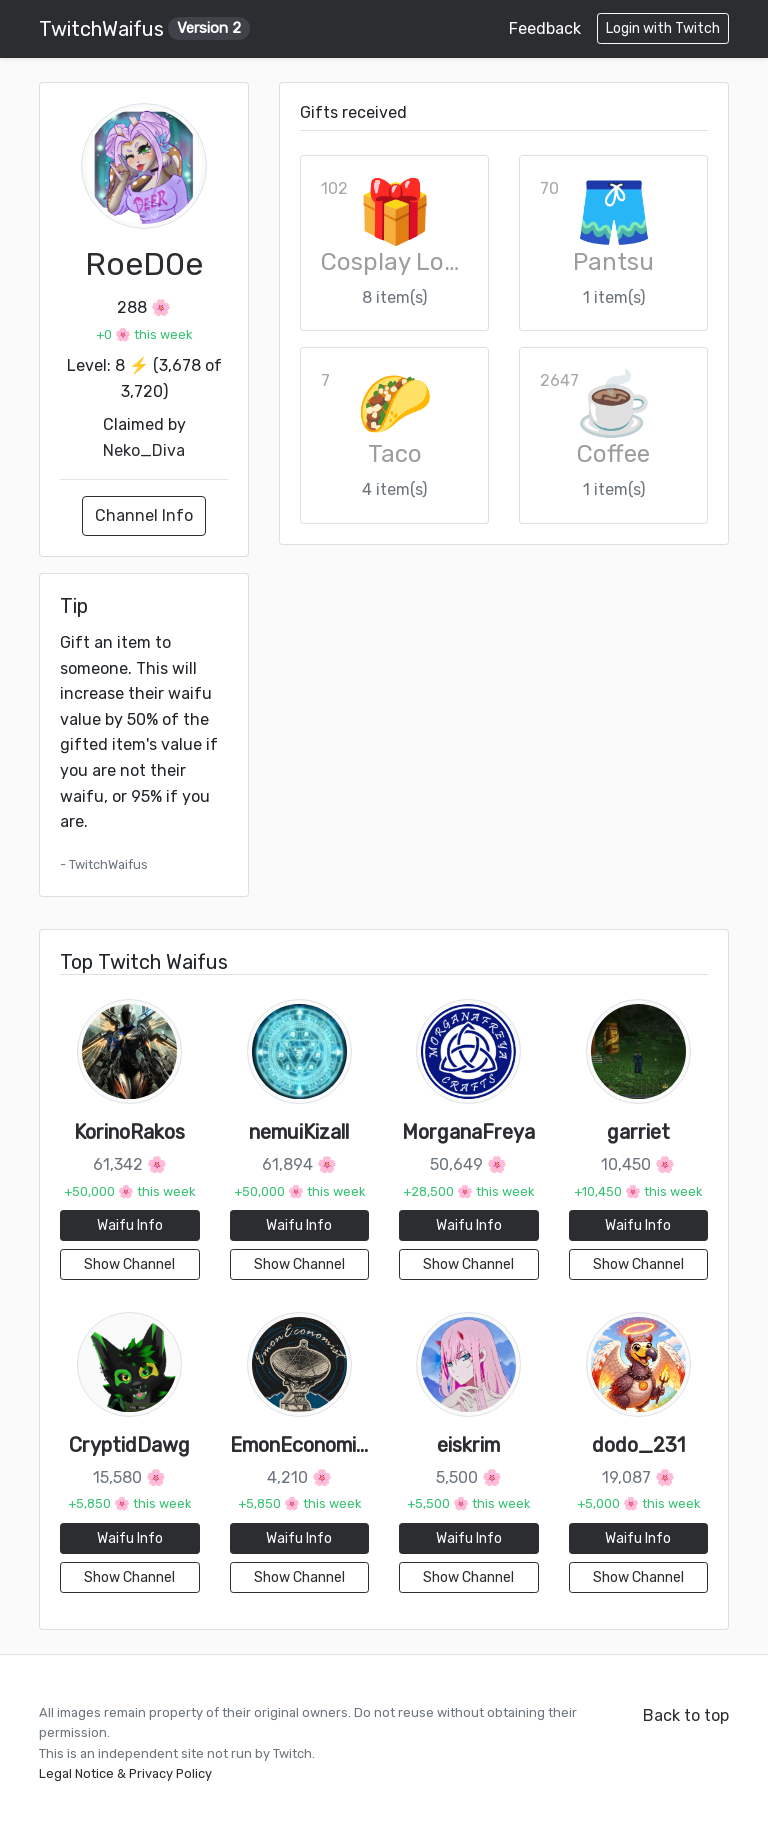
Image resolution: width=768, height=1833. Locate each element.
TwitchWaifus (144, 29)
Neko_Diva (144, 450)
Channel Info (144, 515)
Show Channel (129, 1264)
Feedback (545, 28)
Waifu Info (130, 1225)
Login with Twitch (663, 28)
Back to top (686, 1715)
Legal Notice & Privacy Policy (125, 1773)
